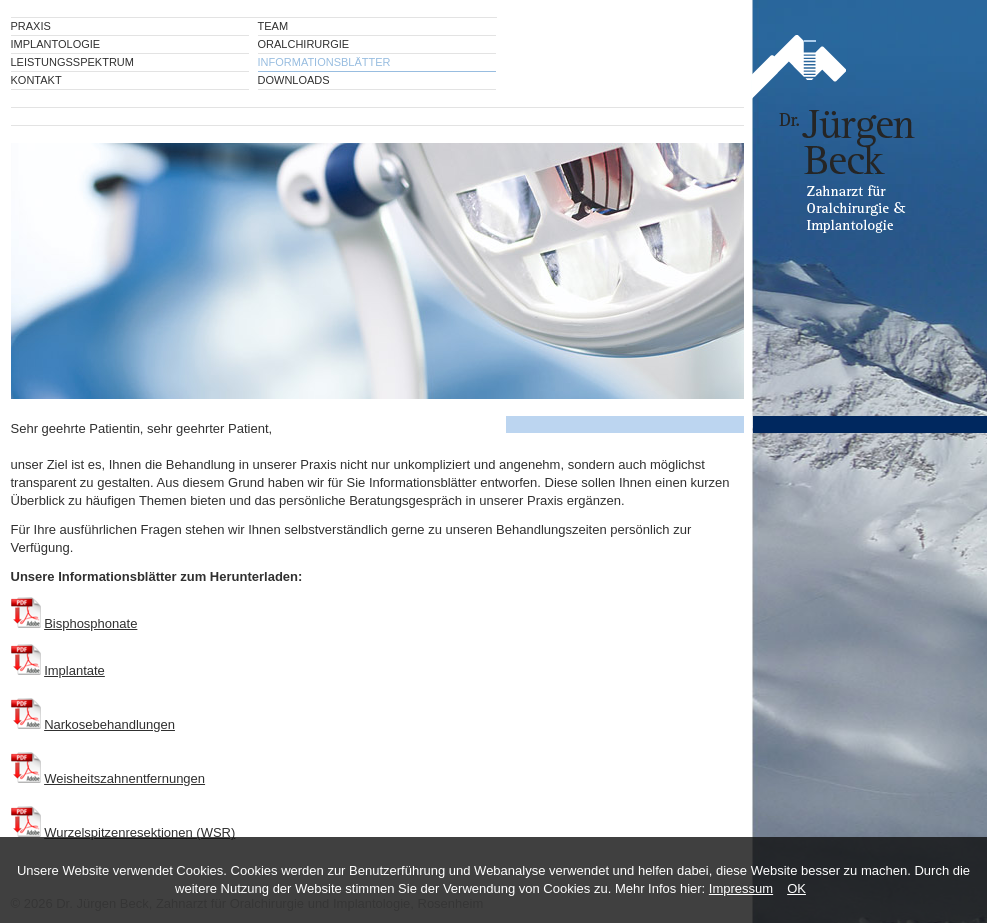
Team (273, 26)
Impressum (741, 888)
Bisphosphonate (90, 623)
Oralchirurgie (304, 44)
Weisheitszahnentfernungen (124, 778)
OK (796, 888)
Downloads (294, 80)
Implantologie (56, 44)
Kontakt (36, 80)
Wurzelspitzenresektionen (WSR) (139, 832)
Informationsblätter (324, 62)
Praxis (31, 26)
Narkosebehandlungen (109, 724)
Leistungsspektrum (72, 62)
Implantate (74, 670)
